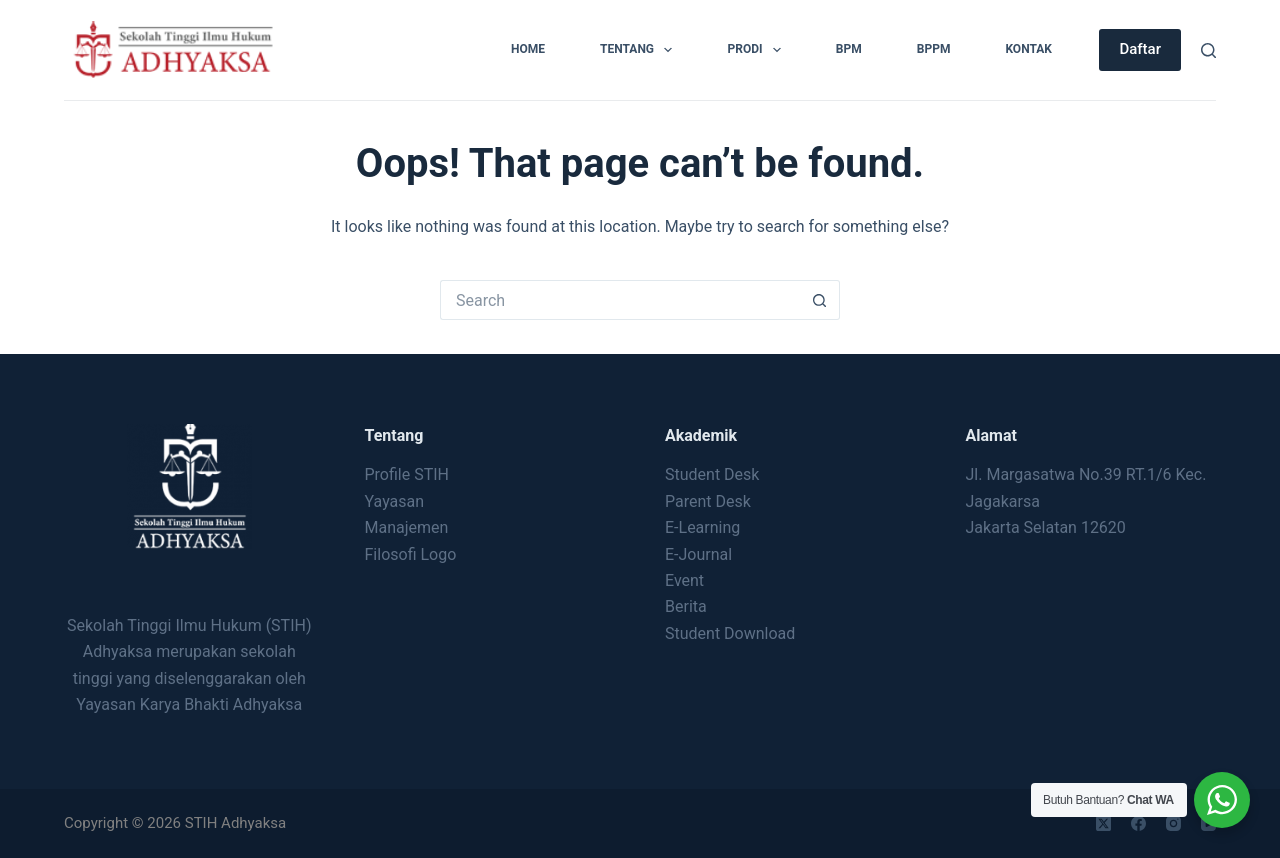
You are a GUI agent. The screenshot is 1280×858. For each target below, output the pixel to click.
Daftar (1140, 49)
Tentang (640, 50)
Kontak (1028, 49)
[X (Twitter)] (1103, 823)
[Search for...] (620, 300)
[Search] (1208, 50)
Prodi (757, 50)
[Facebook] (1138, 823)
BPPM (934, 49)
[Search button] (820, 300)
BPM (849, 49)
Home (528, 49)
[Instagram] (1173, 823)
